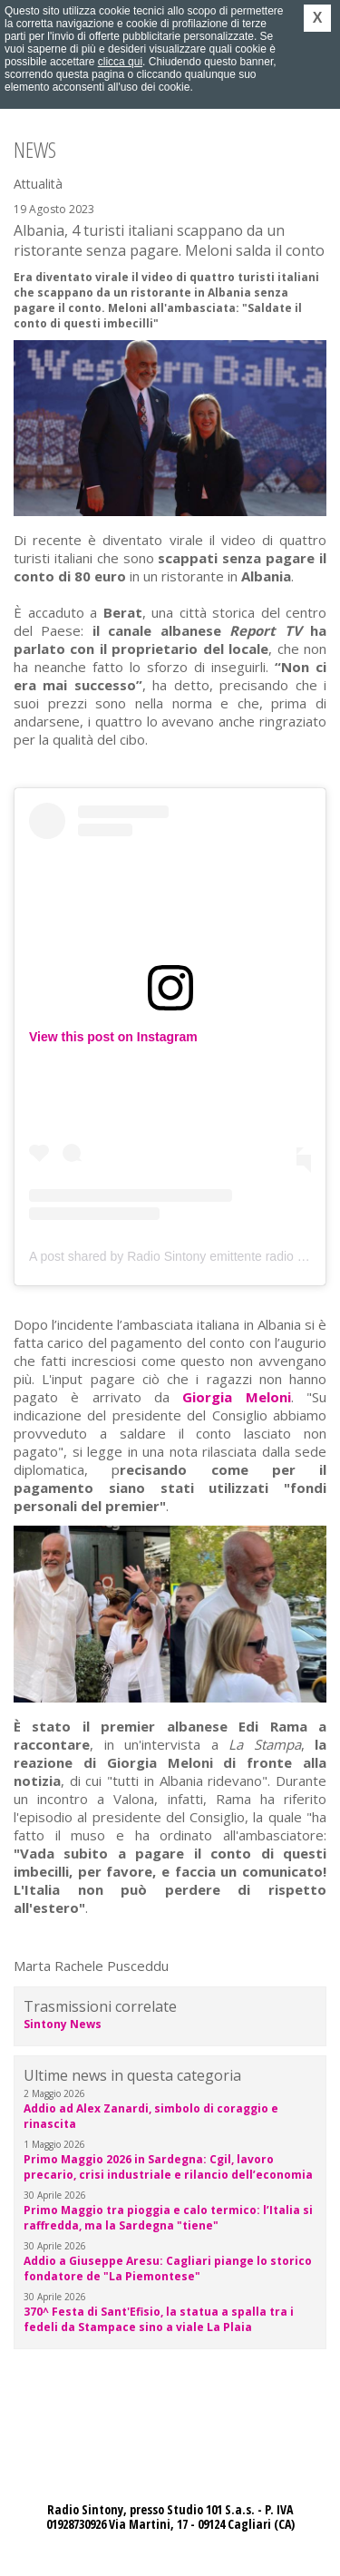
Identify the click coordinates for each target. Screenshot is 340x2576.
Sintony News (63, 2024)
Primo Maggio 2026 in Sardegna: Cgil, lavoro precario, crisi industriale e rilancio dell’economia (168, 2167)
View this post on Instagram (113, 1036)
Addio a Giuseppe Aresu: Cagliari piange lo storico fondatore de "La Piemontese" (168, 2268)
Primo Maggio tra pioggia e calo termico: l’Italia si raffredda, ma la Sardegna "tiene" (168, 2217)
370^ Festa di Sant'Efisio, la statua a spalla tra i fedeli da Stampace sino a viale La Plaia (159, 2319)
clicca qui (120, 61)
